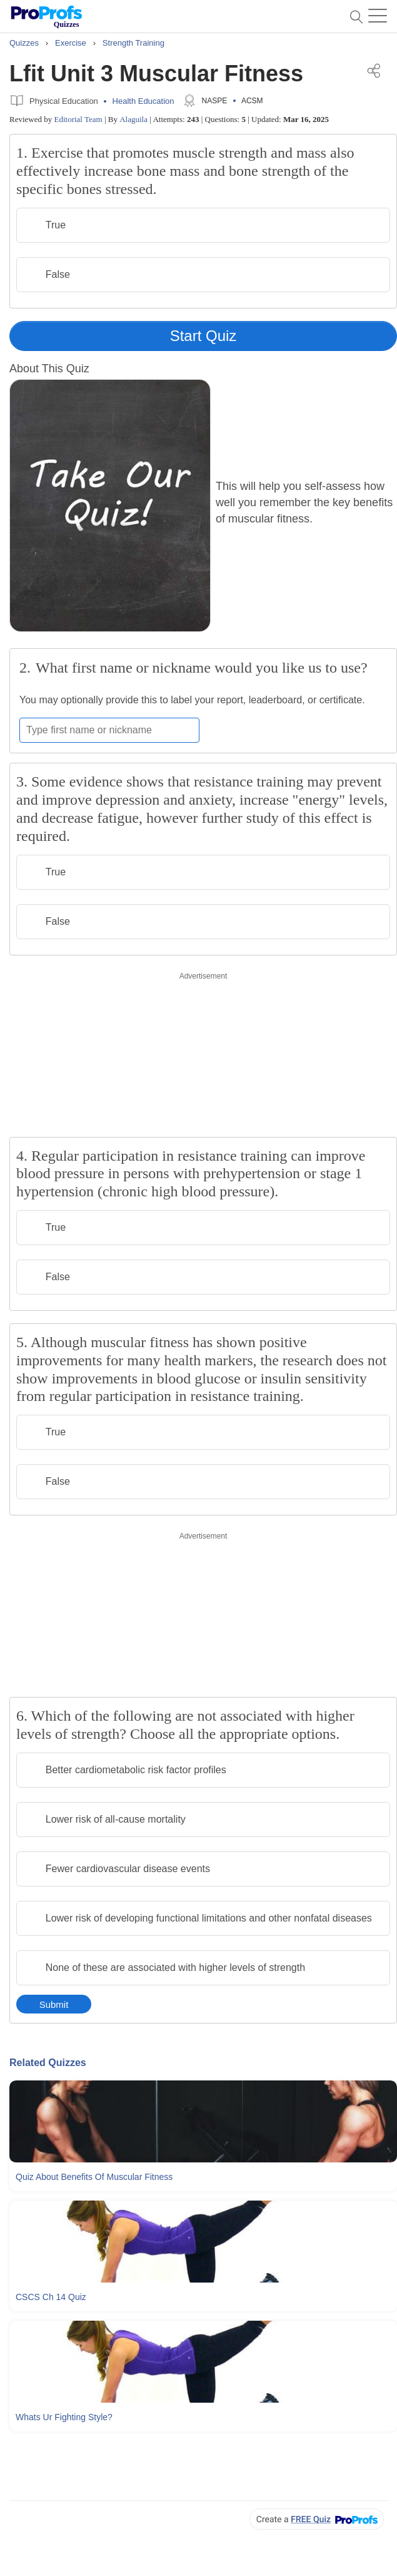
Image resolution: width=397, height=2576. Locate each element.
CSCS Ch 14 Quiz (51, 2297)
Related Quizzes (47, 2062)
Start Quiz (203, 335)
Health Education (143, 101)
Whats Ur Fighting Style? (64, 2417)
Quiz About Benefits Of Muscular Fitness (94, 2177)
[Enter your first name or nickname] (109, 730)
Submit (54, 2004)
